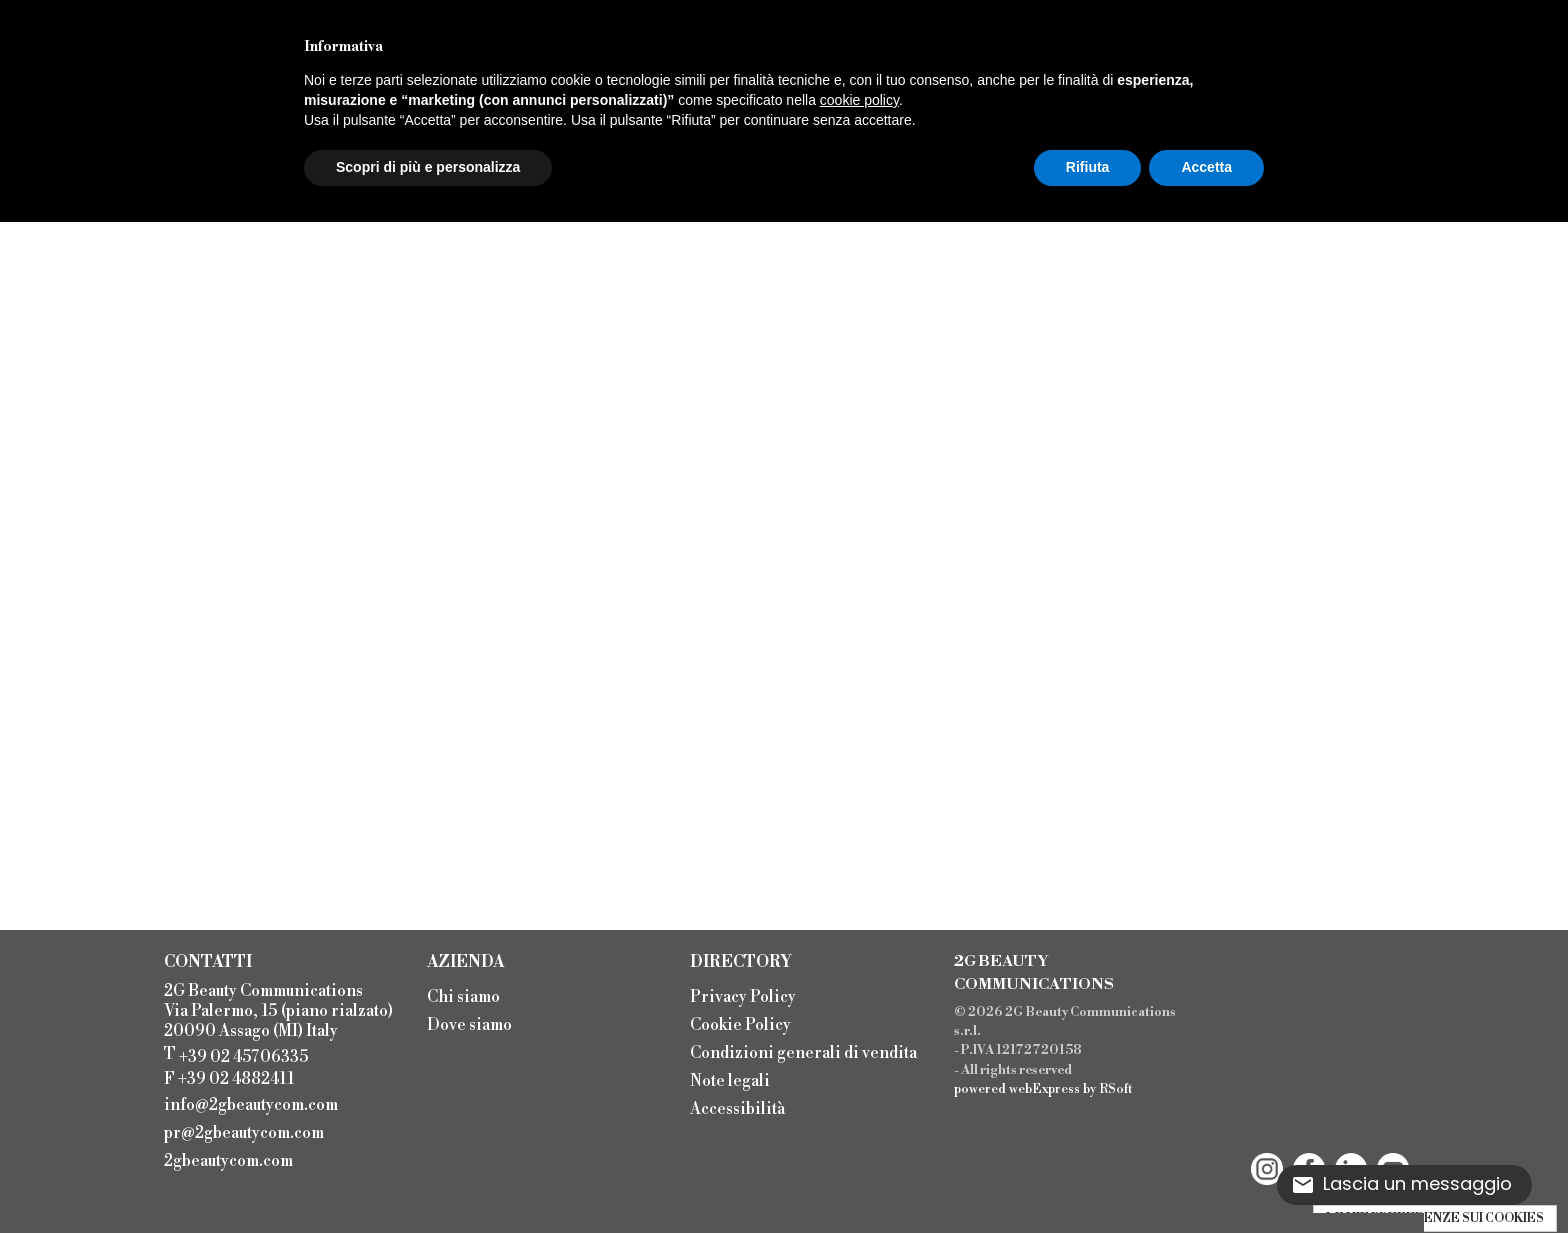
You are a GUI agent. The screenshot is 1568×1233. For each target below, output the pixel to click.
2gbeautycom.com (228, 1161)
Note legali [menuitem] (730, 1081)
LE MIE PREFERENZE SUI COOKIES (1435, 1218)
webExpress (1044, 1089)
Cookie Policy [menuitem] (740, 1025)
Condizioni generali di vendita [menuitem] (803, 1053)
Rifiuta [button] (1088, 167)
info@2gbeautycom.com (251, 1105)
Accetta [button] (1206, 167)
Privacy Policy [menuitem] (743, 997)
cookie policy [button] (859, 100)
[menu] (548, 1009)
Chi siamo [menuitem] (463, 997)
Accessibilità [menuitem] (737, 1109)
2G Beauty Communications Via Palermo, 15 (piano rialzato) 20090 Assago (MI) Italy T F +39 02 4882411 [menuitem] (278, 1035)
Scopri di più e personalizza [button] (428, 167)
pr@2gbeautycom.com (244, 1133)
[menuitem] (257, 1103)
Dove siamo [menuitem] (469, 1025)
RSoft (1116, 1089)
